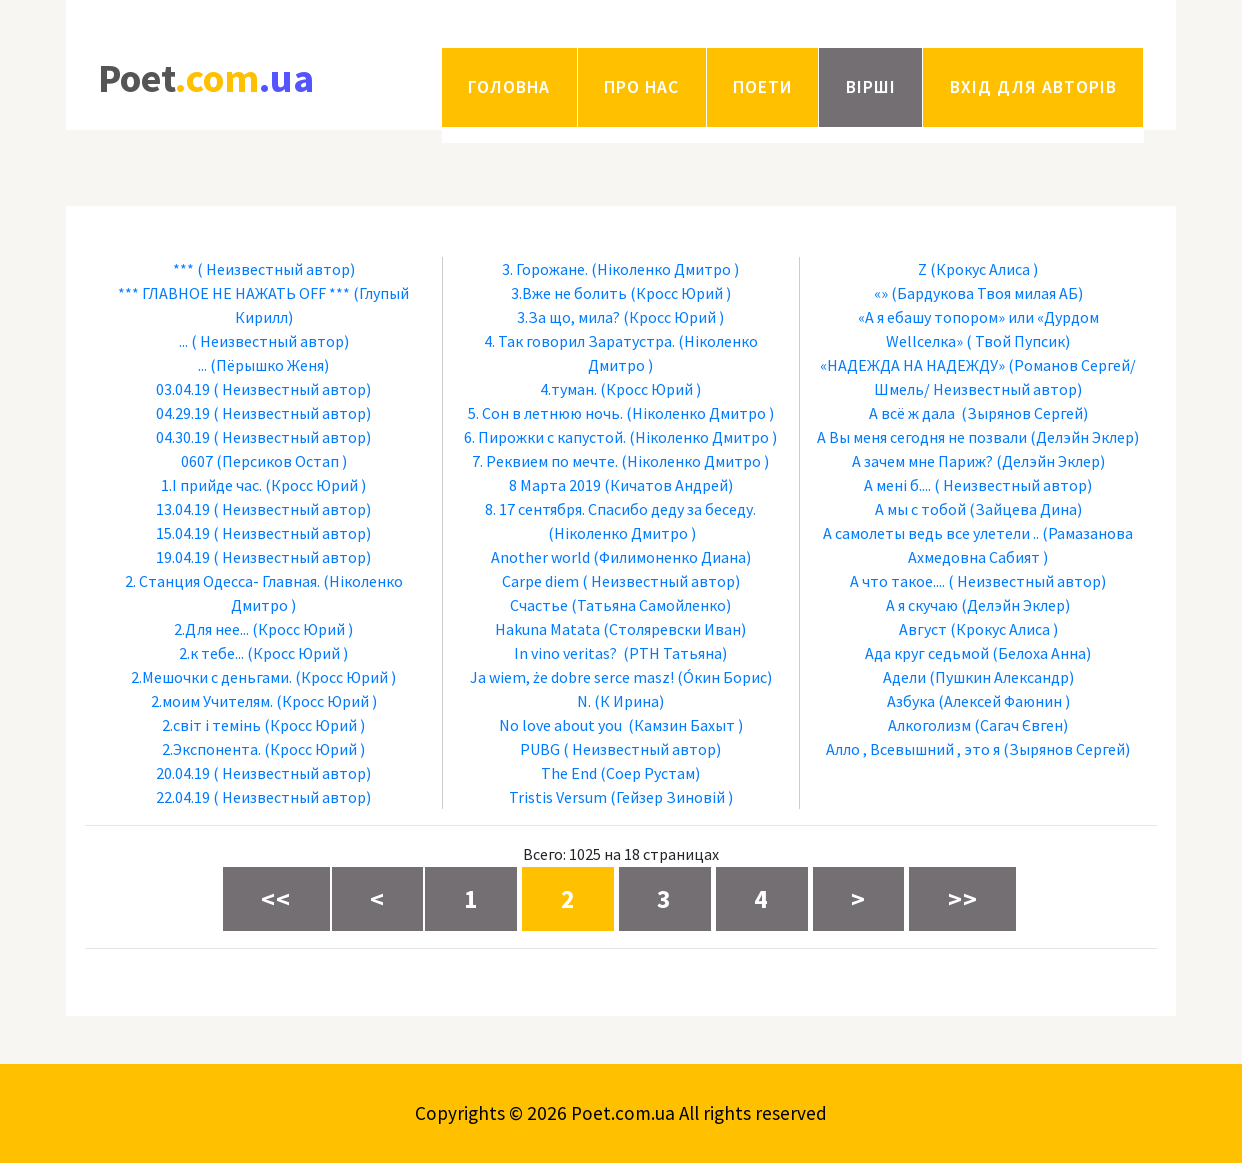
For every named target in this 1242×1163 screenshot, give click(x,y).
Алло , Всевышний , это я (913, 749)
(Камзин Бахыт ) (685, 725)
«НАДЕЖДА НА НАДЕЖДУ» (912, 365)
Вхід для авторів (1033, 87)
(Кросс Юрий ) (315, 485)
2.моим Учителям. (212, 701)
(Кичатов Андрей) (668, 485)
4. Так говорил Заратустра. (579, 341)
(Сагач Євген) (1021, 725)
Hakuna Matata (547, 629)
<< (276, 899)
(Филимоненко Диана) (672, 557)
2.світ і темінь (211, 725)
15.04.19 (183, 533)
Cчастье (539, 605)
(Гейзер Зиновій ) (671, 797)
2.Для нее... (211, 629)
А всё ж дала (913, 413)
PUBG (540, 749)
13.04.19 (183, 509)
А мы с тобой (920, 509)
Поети (762, 87)
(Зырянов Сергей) (1024, 413)
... (183, 341)
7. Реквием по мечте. (545, 461)
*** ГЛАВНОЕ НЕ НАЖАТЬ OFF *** (234, 293)
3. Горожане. (545, 269)
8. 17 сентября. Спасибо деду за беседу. (620, 509)
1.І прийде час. (211, 485)
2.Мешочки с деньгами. (211, 677)
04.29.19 (183, 413)
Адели (904, 677)
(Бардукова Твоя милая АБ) (987, 293)
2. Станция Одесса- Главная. (222, 581)
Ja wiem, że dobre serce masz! (572, 677)
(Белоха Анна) (1041, 653)
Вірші (871, 87)
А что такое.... (897, 581)
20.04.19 (183, 773)
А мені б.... (897, 485)
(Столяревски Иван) (674, 629)
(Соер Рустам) (650, 773)
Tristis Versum (558, 797)
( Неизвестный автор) (276, 269)
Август (923, 629)
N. (584, 701)
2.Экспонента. (211, 749)
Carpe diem (540, 581)
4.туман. (568, 389)
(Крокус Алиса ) (984, 269)
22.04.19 (183, 797)
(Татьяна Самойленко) (651, 605)
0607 (197, 461)
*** (183, 269)
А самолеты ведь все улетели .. (931, 533)
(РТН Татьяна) (675, 653)
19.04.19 (183, 557)
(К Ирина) (629, 701)
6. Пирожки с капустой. (545, 437)
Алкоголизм (929, 725)
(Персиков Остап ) (281, 461)
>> (963, 899)
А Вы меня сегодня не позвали (922, 437)
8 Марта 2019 (555, 485)
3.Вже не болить (569, 293)
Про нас (641, 87)
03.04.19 (183, 389)
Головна (509, 87)
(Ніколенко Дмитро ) (665, 269)
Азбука (911, 701)
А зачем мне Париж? (922, 461)
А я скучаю (922, 605)
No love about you (562, 725)
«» (881, 293)
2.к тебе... (211, 653)
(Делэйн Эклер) (1084, 437)
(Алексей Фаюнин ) (1004, 701)
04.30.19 (183, 437)
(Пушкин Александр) (1001, 677)
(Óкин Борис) (724, 677)
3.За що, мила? (568, 317)
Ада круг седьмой (927, 653)
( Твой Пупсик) (1018, 341)
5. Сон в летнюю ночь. (545, 413)
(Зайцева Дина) (1025, 509)
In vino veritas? (567, 653)
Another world (540, 557)
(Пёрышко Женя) (269, 365)
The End (569, 773)
